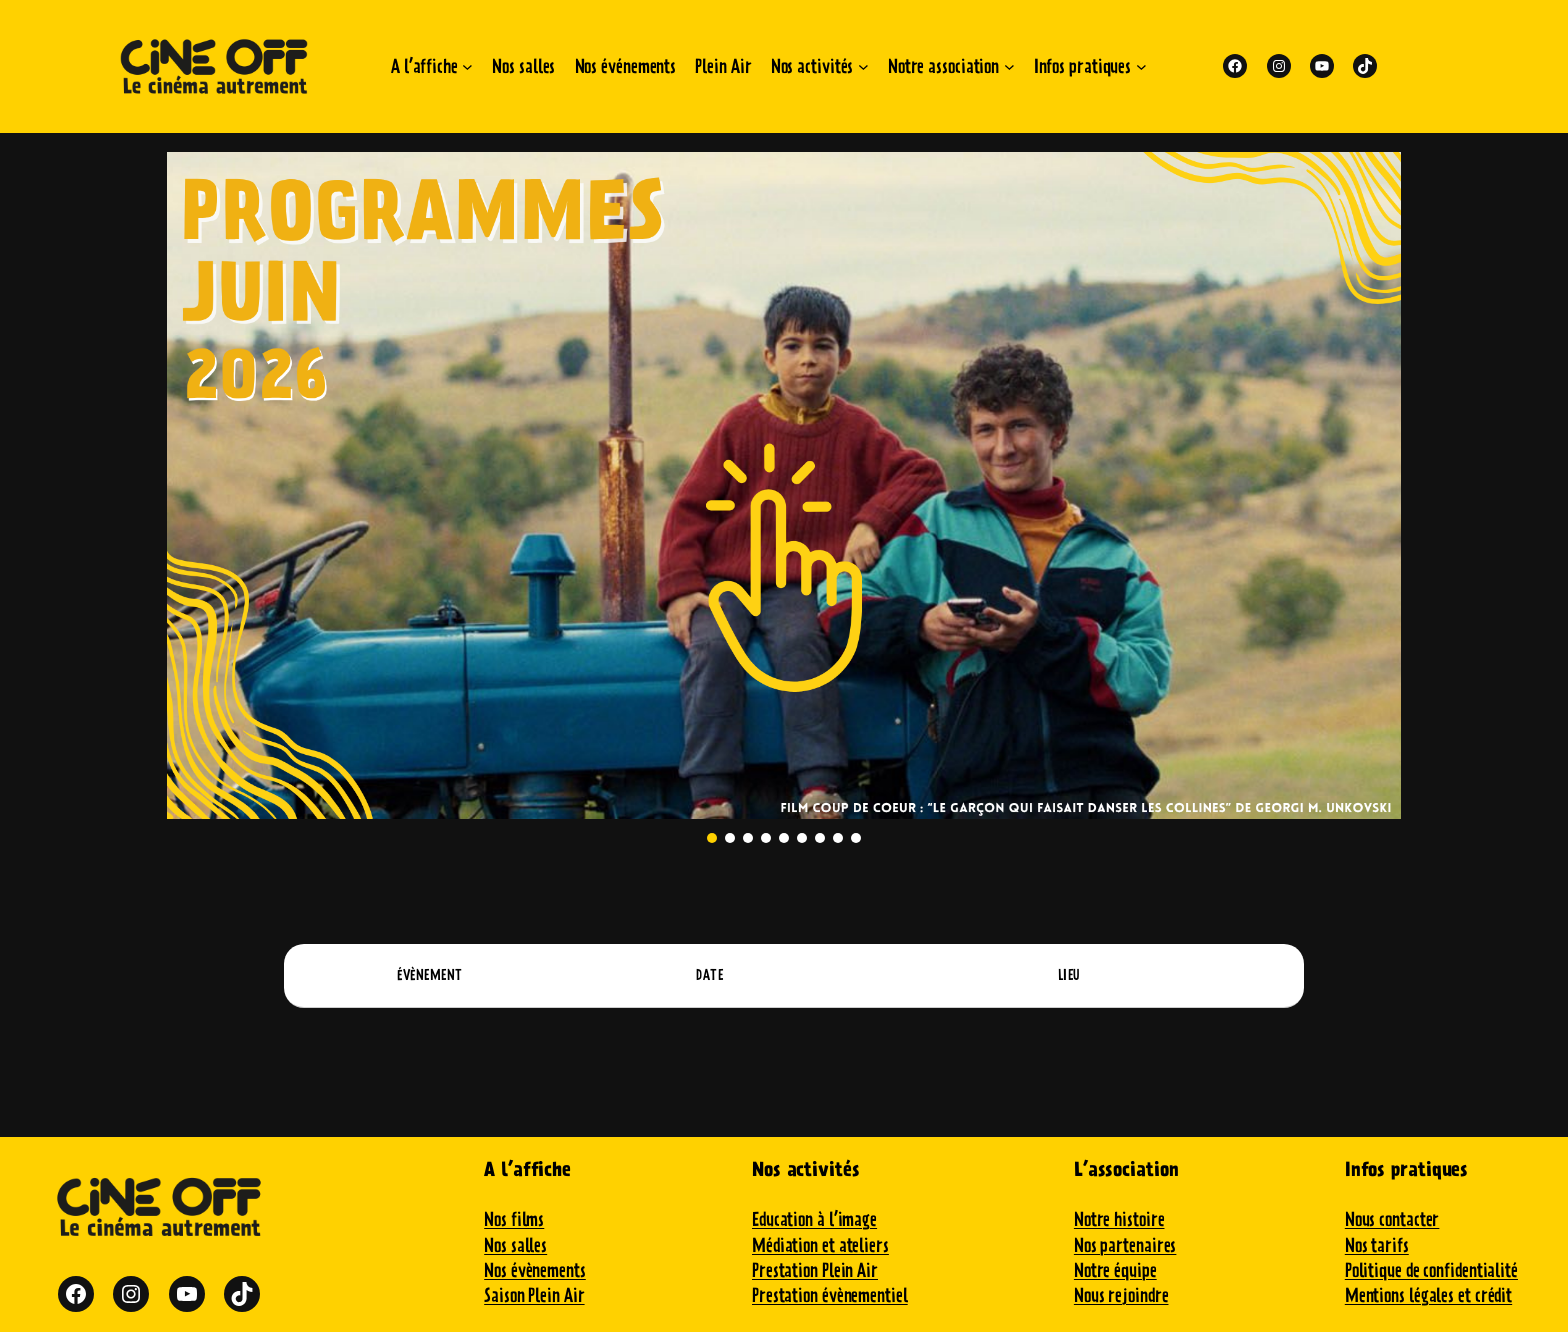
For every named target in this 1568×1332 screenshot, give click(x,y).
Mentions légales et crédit (1428, 1295)
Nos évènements (535, 1270)
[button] (784, 485)
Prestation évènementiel (830, 1295)
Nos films (514, 1219)
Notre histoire (1119, 1219)
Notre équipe (1115, 1270)
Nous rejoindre (1121, 1295)
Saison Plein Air (534, 1295)
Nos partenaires (1125, 1245)
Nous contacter (1392, 1219)
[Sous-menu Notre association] (1009, 66)
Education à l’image (814, 1219)
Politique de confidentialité (1431, 1270)
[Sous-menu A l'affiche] (467, 66)
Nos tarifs (1377, 1245)
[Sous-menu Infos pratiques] (1141, 66)
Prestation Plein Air (815, 1270)
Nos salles (515, 1245)
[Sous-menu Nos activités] (863, 66)
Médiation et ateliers (820, 1245)
